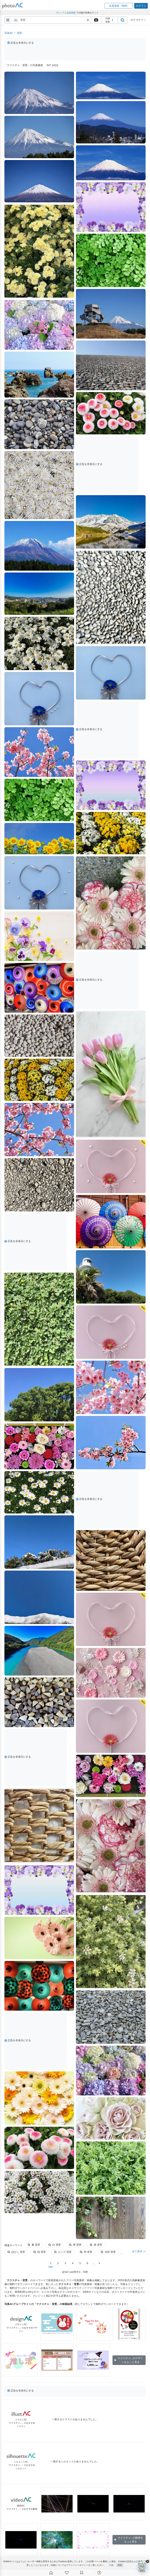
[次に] (99, 2263)
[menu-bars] (8, 20)
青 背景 (75, 2244)
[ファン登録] (67, 2573)
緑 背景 (39, 2251)
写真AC (8, 32)
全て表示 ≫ (139, 2251)
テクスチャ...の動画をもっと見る (128, 2539)
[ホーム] (51, 2573)
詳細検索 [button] (110, 20)
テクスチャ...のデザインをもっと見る (128, 2360)
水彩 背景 (108, 2251)
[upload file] (96, 20)
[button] (119, 6)
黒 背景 (96, 2244)
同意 (120, 2565)
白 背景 (55, 2244)
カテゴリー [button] (138, 19)
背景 (19, 32)
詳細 (111, 2565)
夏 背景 (34, 2244)
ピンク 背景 (63, 2251)
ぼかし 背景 (16, 2251)
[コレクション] (81, 2573)
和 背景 (86, 2251)
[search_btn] (122, 20)
